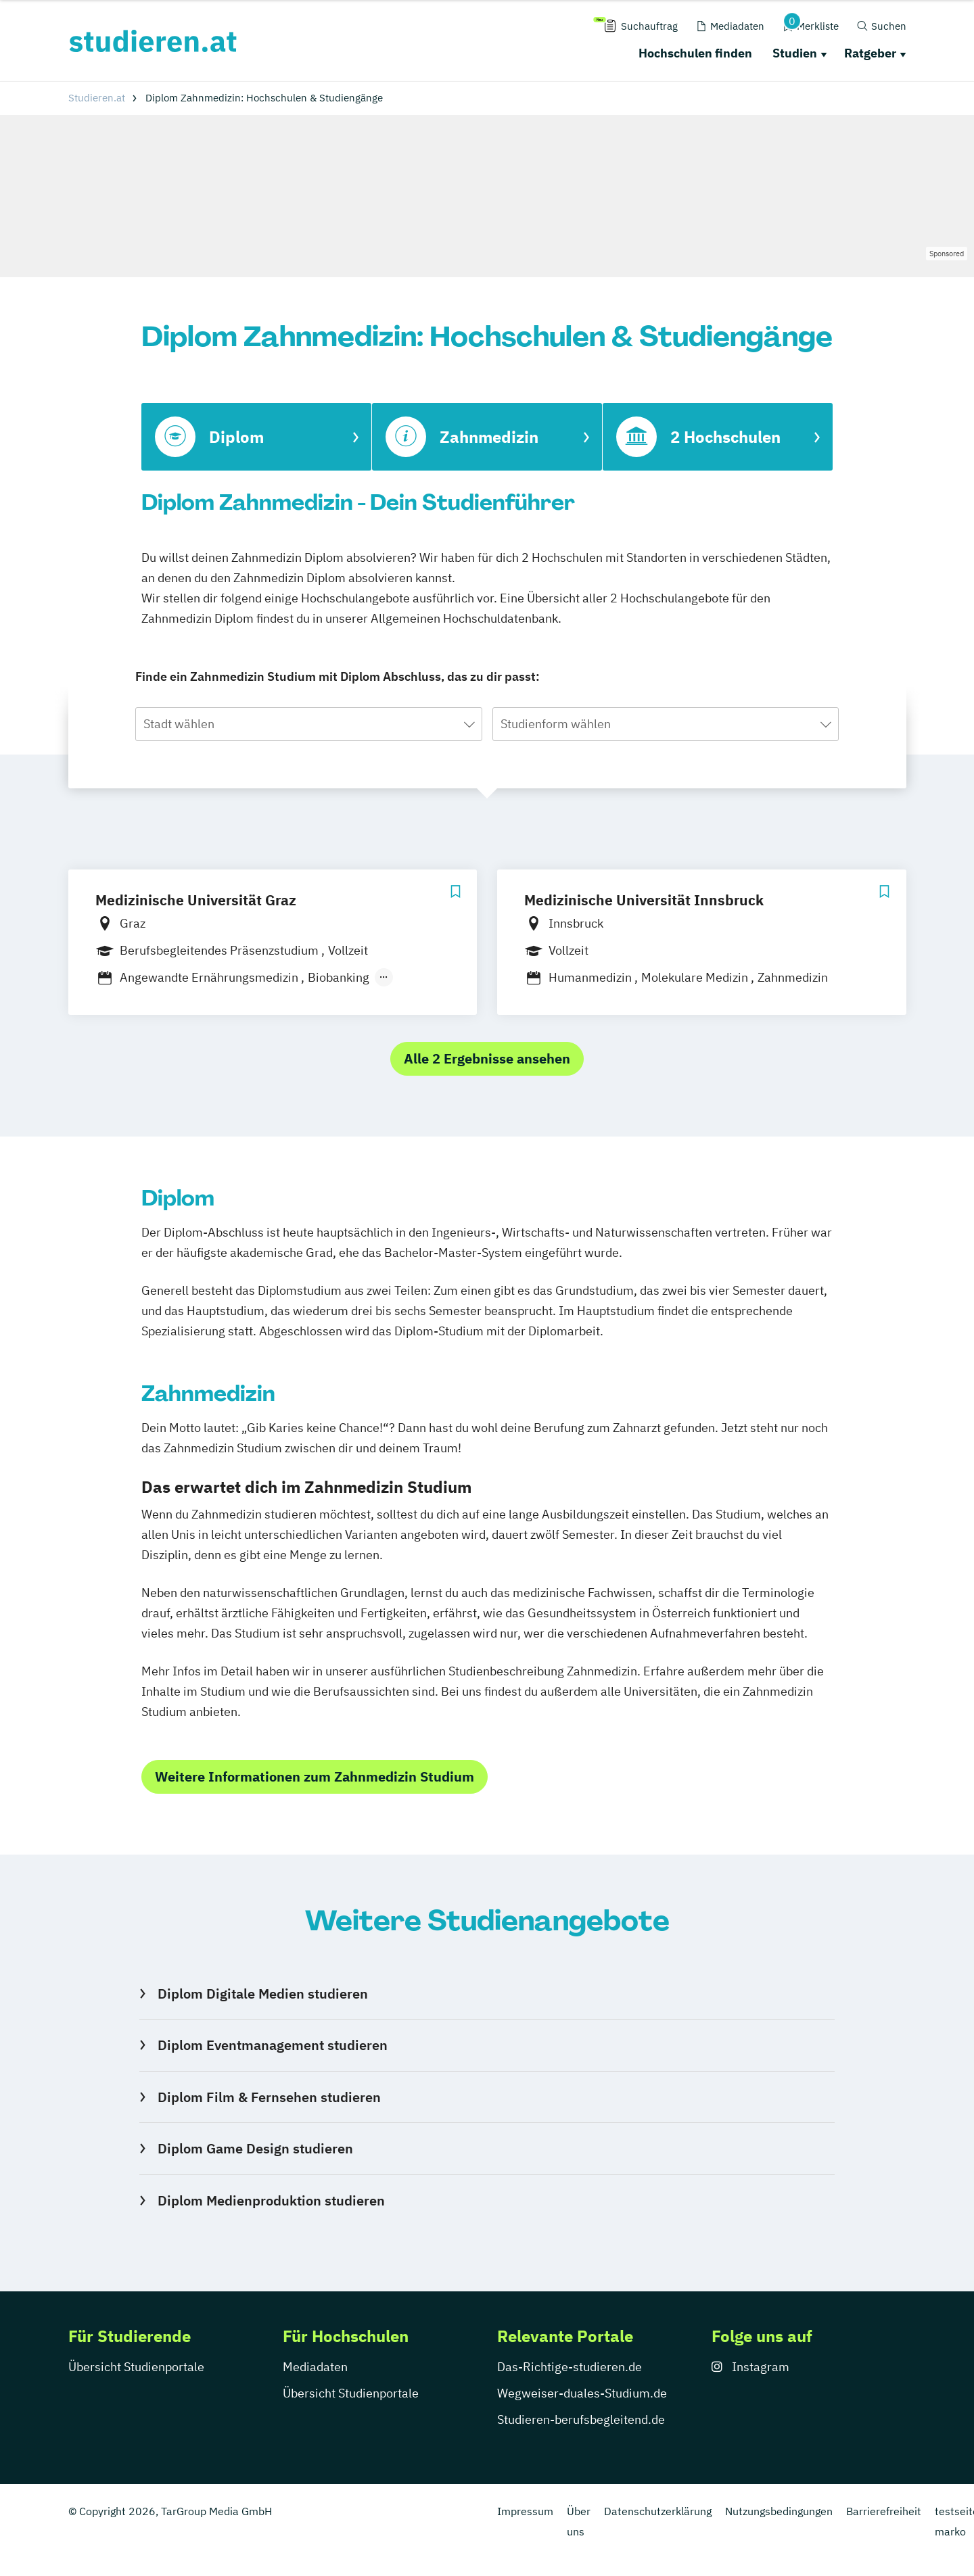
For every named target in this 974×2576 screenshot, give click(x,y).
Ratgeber (870, 53)
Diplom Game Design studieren (255, 2148)
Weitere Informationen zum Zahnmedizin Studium (314, 1776)
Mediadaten (315, 2367)
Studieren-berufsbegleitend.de (581, 2419)
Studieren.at (96, 97)
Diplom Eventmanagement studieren (273, 2045)
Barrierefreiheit (883, 2511)
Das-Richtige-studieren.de (569, 2367)
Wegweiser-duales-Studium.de (582, 2393)
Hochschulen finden (695, 53)
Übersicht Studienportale (136, 2367)
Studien (794, 53)
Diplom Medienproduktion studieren (271, 2200)
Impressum (525, 2511)
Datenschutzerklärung (658, 2511)
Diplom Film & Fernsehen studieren (269, 2097)
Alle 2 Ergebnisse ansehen (487, 1058)
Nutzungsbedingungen (779, 2511)
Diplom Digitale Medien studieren (263, 1993)
